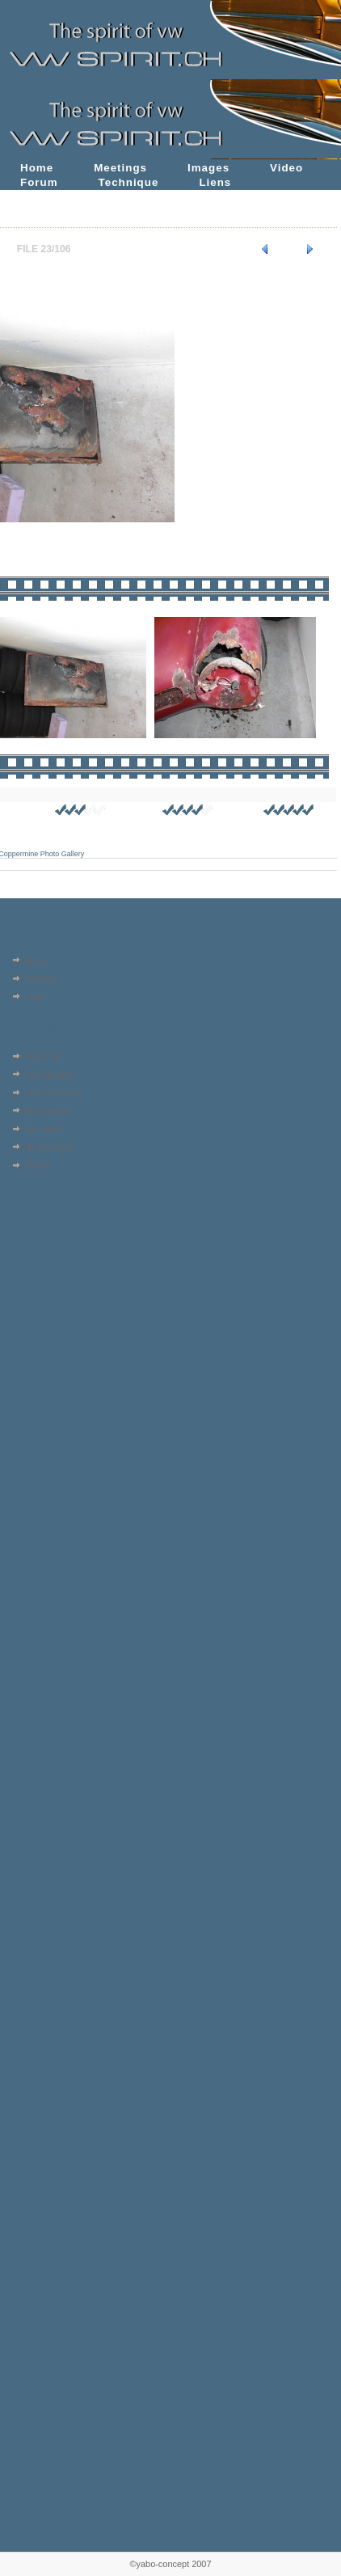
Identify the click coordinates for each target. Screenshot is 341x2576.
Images (208, 168)
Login (34, 997)
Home (36, 168)
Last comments (53, 1092)
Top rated (42, 1129)
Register (40, 978)
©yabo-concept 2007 (170, 2564)
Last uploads (48, 1074)
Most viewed (48, 1111)
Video (286, 168)
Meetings (120, 168)
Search (37, 1165)
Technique (129, 182)
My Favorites (48, 1147)
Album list (42, 1056)
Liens (215, 182)
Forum (39, 182)
